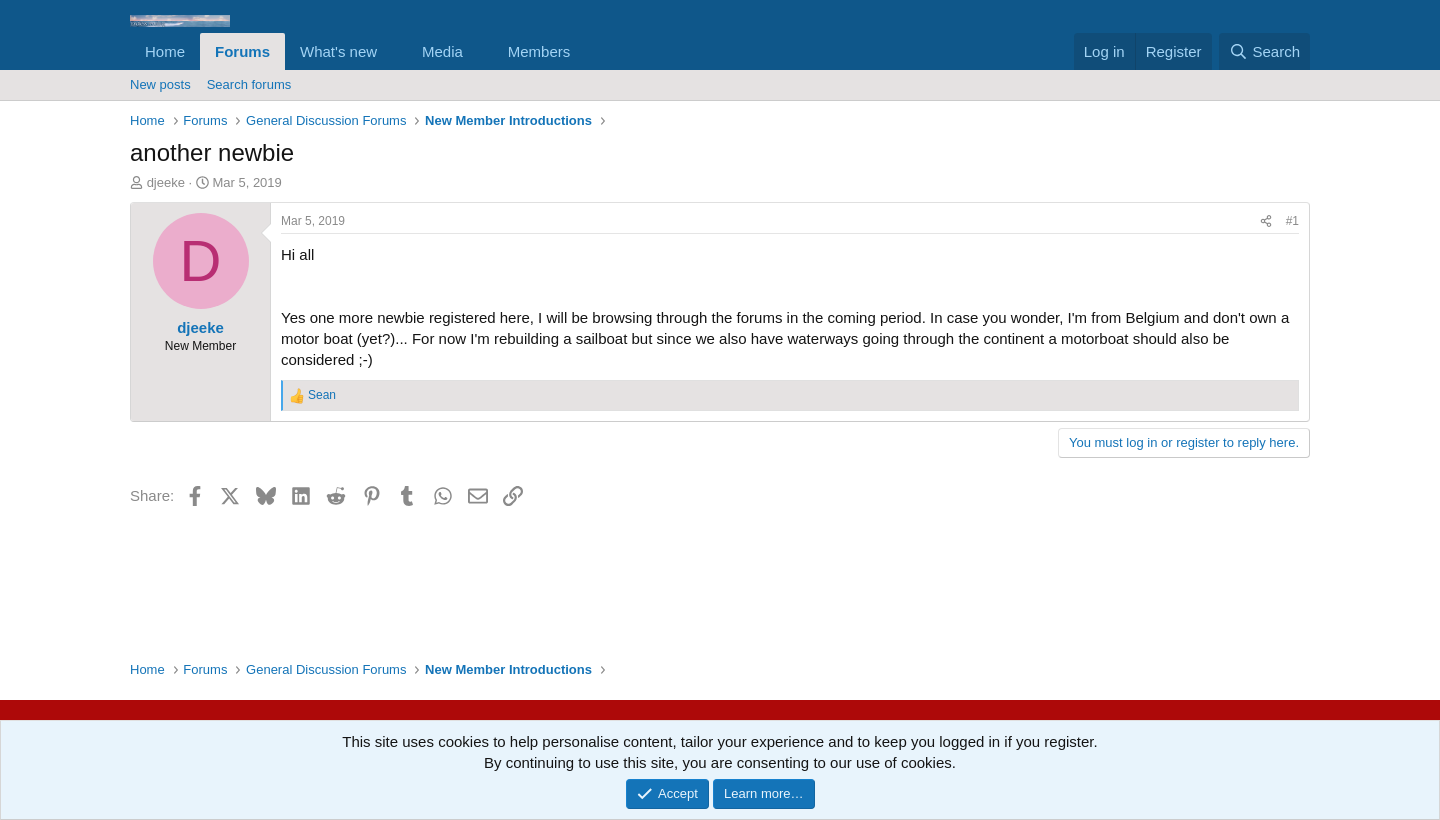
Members (539, 51)
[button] (393, 51)
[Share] (1266, 221)
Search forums (249, 84)
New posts (160, 84)
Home (165, 51)
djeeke (166, 182)
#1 (1292, 221)
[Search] (1264, 51)
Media (442, 51)
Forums (242, 51)
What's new (338, 51)
